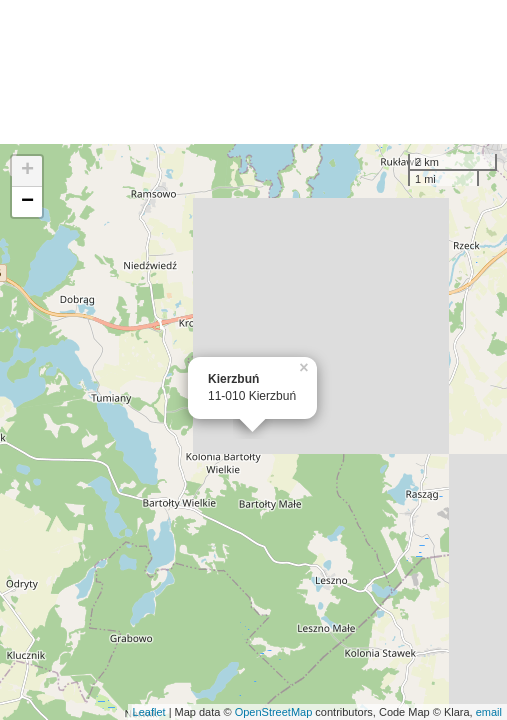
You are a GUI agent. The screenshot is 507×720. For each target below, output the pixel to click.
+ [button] (27, 171)
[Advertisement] (253, 72)
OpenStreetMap (274, 712)
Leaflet (149, 712)
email (489, 712)
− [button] (27, 202)
